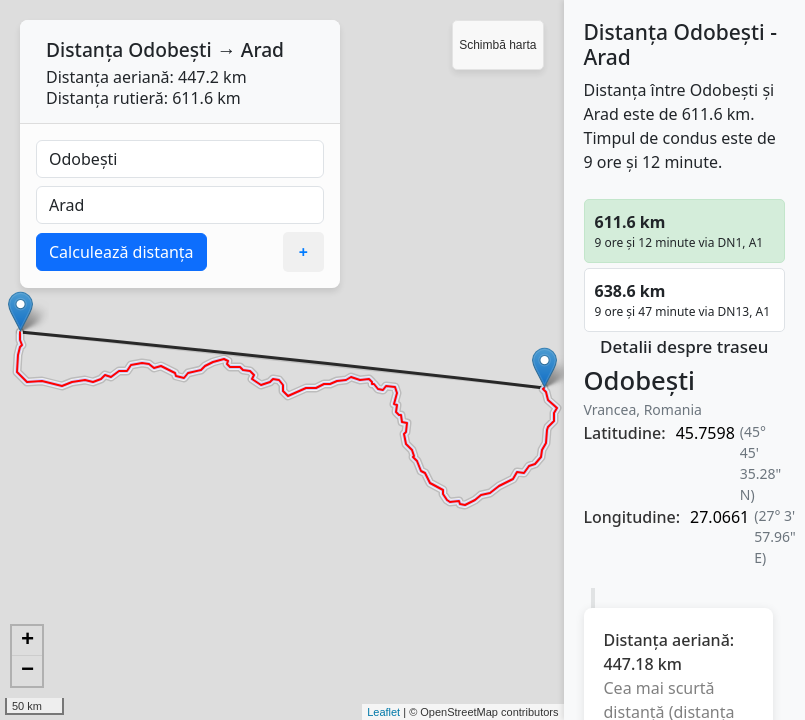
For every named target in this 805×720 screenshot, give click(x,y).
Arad (262, 49)
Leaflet (383, 712)
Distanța (84, 49)
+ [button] (27, 641)
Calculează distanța (121, 252)
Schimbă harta (497, 45)
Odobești (169, 49)
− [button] (27, 671)
